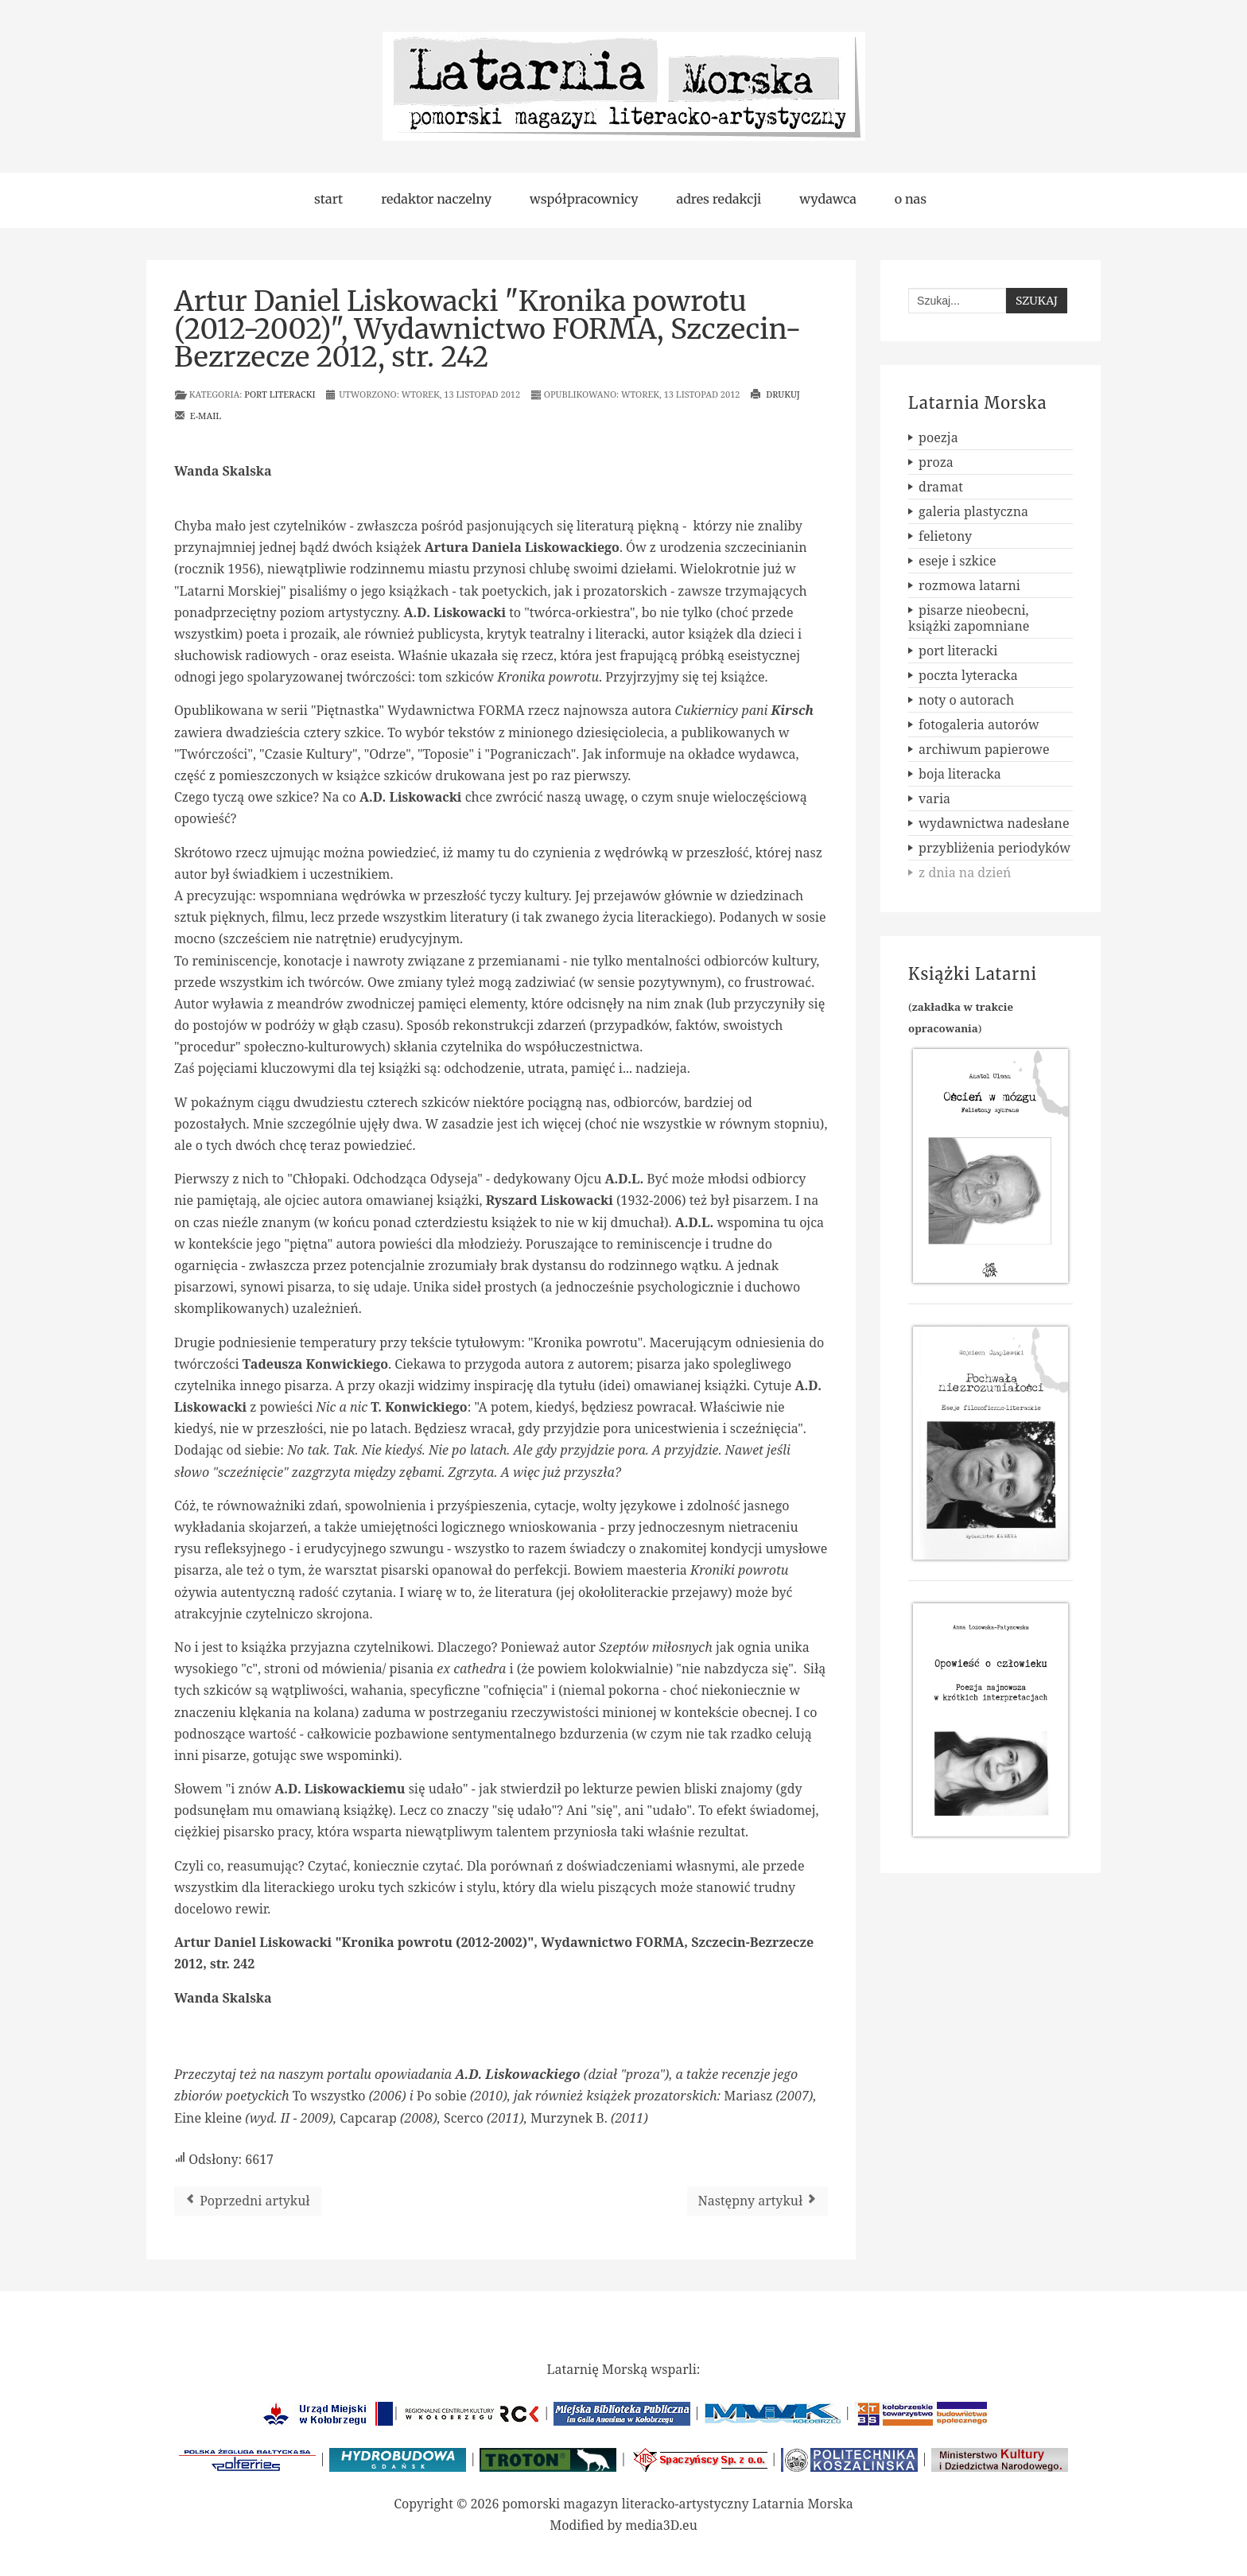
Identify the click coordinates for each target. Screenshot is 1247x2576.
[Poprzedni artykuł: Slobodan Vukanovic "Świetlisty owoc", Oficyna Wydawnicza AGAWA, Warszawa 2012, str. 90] (247, 2201)
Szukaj (1037, 300)
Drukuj (774, 394)
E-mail (197, 416)
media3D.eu (661, 2525)
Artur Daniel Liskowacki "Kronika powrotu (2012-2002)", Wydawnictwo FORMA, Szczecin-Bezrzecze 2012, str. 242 (488, 329)
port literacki (279, 394)
